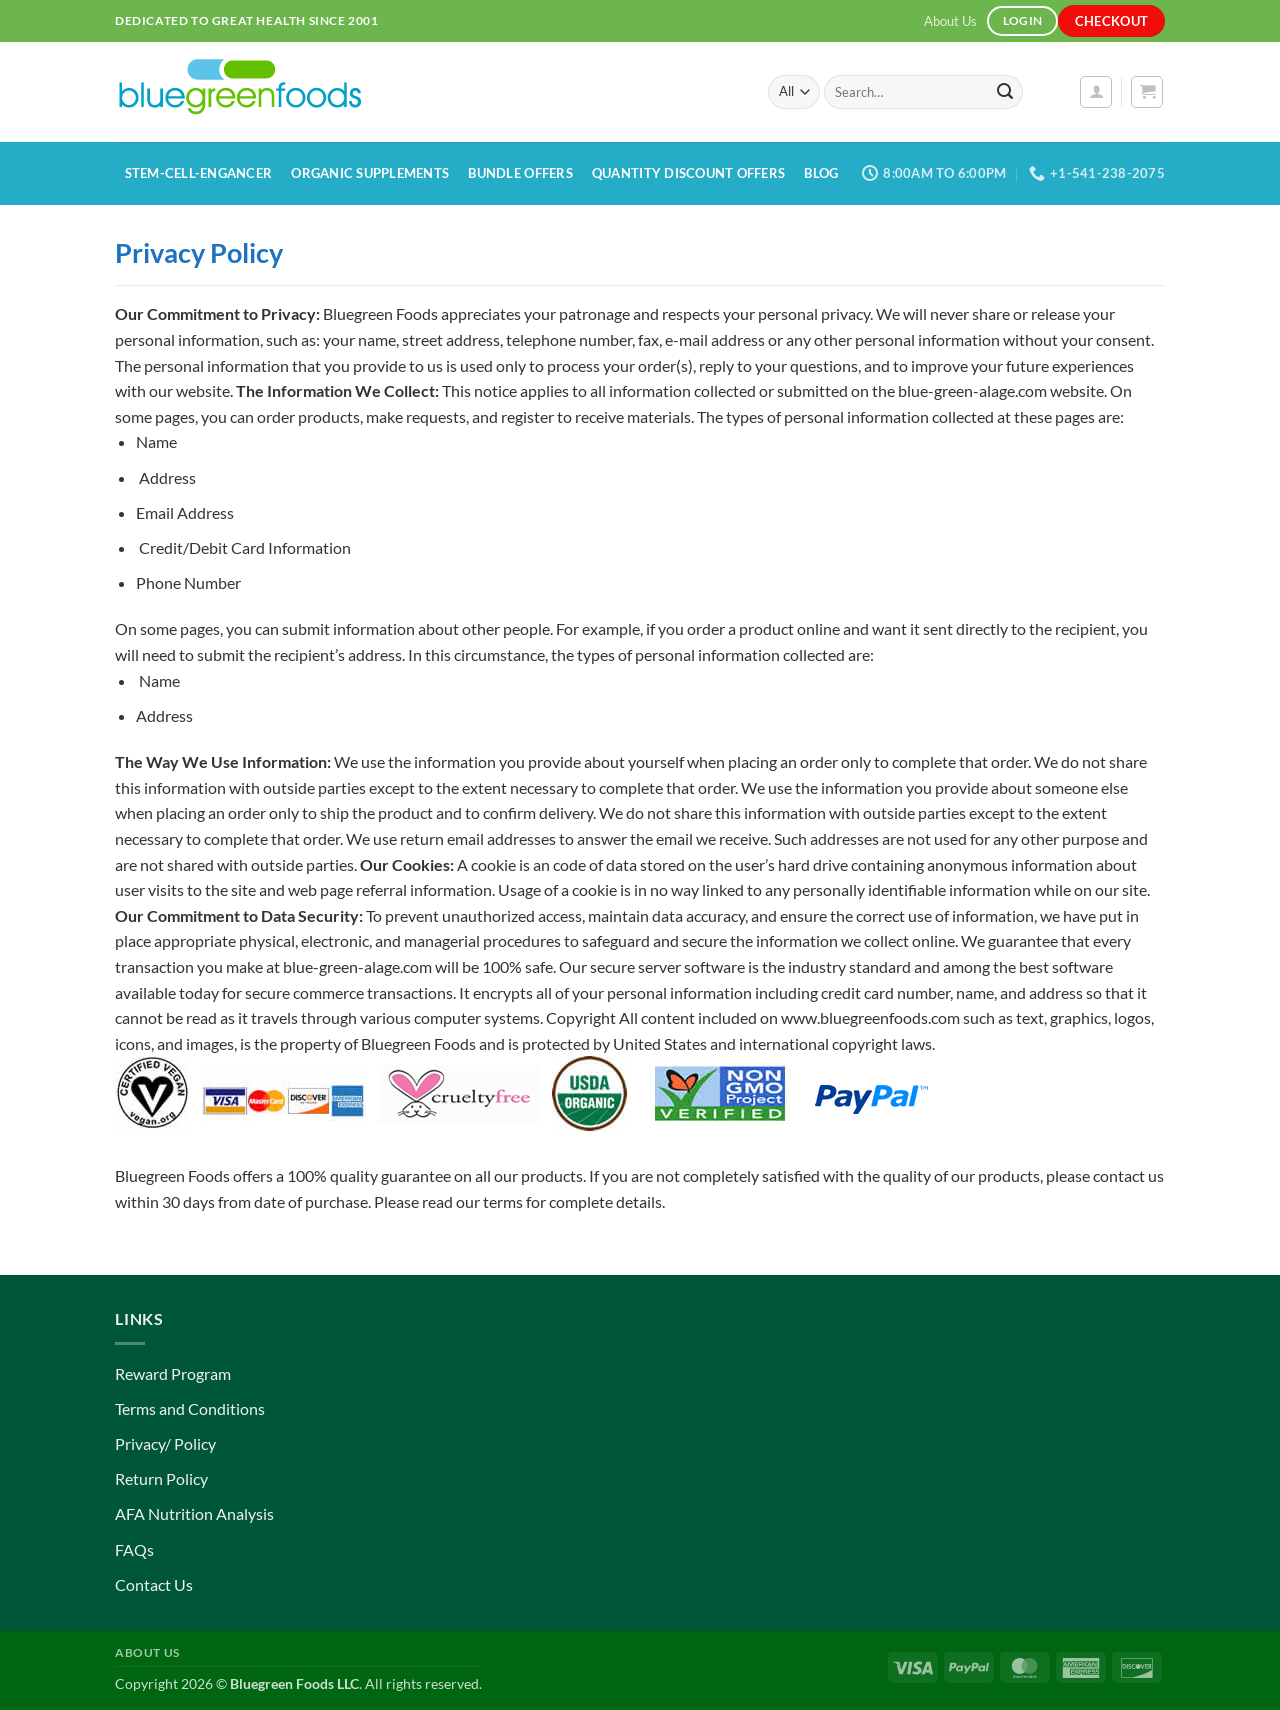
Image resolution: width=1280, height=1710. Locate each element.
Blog (821, 173)
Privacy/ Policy (165, 1443)
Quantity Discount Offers (688, 173)
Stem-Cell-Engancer (199, 173)
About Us (950, 21)
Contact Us (154, 1584)
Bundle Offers (520, 173)
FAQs (134, 1549)
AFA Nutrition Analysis (194, 1513)
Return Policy (161, 1478)
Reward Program (173, 1373)
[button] (1096, 92)
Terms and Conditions (190, 1408)
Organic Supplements (370, 173)
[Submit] (1005, 92)
